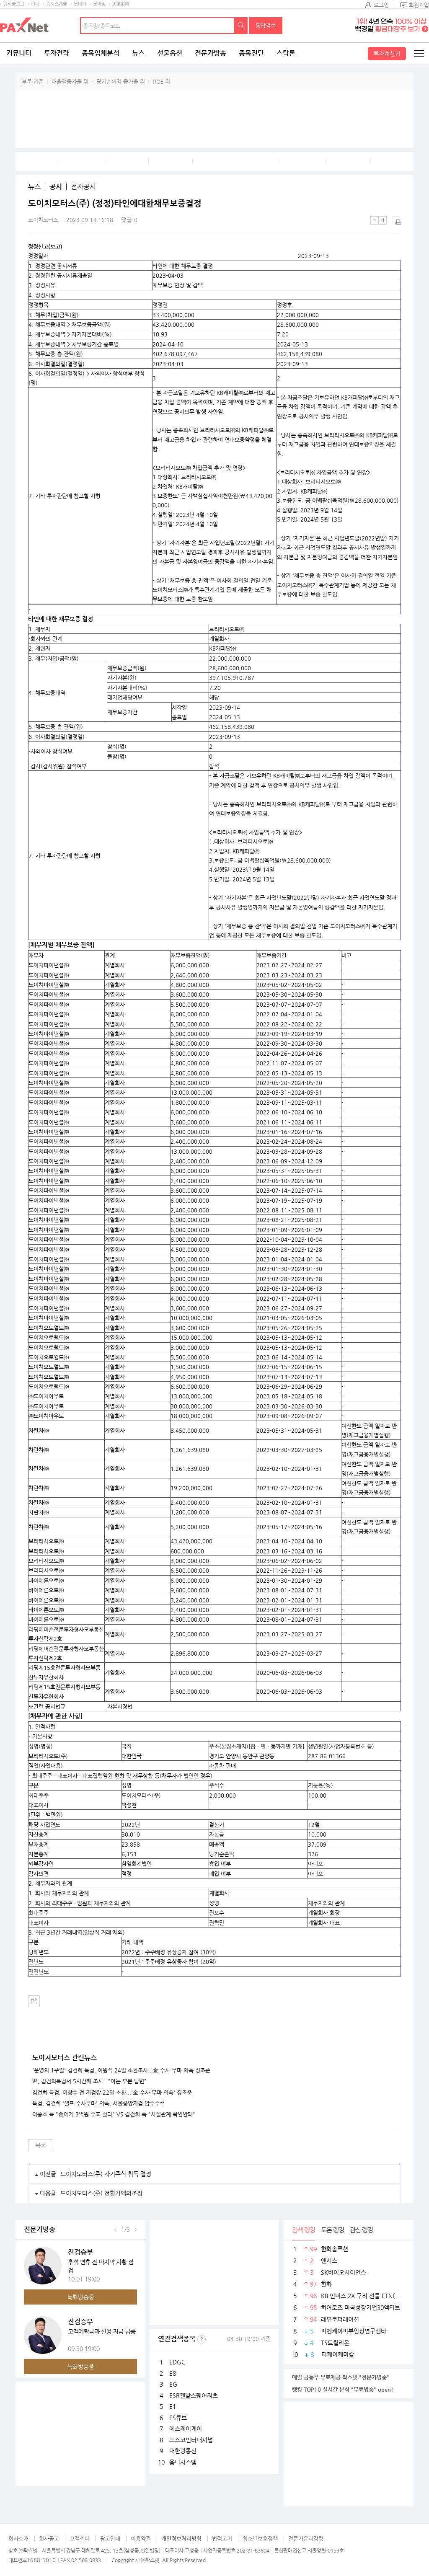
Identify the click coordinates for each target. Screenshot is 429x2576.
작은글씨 (374, 220)
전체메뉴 (418, 53)
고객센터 (80, 2538)
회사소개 (18, 2538)
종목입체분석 (100, 53)
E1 (172, 2406)
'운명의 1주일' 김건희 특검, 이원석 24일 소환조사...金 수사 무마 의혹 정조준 (121, 2070)
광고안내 (110, 2538)
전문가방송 (210, 53)
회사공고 (49, 2538)
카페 (35, 4)
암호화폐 (120, 4)
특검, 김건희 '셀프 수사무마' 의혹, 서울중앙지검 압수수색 (98, 2103)
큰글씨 (382, 220)
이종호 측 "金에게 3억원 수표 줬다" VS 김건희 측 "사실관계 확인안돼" (113, 2114)
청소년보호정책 (260, 2538)
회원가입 (419, 5)
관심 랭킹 (361, 2229)
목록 (40, 2145)
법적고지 (222, 2538)
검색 (241, 25)
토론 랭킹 (332, 2229)
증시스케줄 (56, 4)
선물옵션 (169, 53)
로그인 (381, 5)
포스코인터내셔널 (191, 2439)
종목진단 (251, 53)
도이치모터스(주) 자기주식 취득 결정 (105, 2174)
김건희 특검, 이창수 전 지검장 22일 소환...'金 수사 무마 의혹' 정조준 (112, 2092)
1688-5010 (41, 2560)
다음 (135, 2229)
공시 (55, 186)
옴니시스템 (182, 2462)
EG (173, 2384)
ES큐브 (178, 2417)
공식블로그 (13, 4)
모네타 (80, 4)
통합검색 (266, 25)
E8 (172, 2373)
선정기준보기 (201, 2339)
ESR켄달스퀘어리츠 (193, 2395)
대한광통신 (182, 2450)
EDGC (177, 2362)
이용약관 (141, 2538)
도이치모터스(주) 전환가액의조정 (101, 2193)
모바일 (99, 4)
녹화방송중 (80, 2297)
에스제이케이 (185, 2428)
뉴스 (138, 53)
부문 (27, 81)
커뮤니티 (18, 53)
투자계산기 (387, 53)
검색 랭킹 (303, 2229)
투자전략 (56, 53)
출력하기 (397, 220)
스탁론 (286, 53)
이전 (115, 2229)
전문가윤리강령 (305, 2538)
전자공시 (83, 186)
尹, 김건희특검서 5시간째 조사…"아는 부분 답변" (89, 2081)
